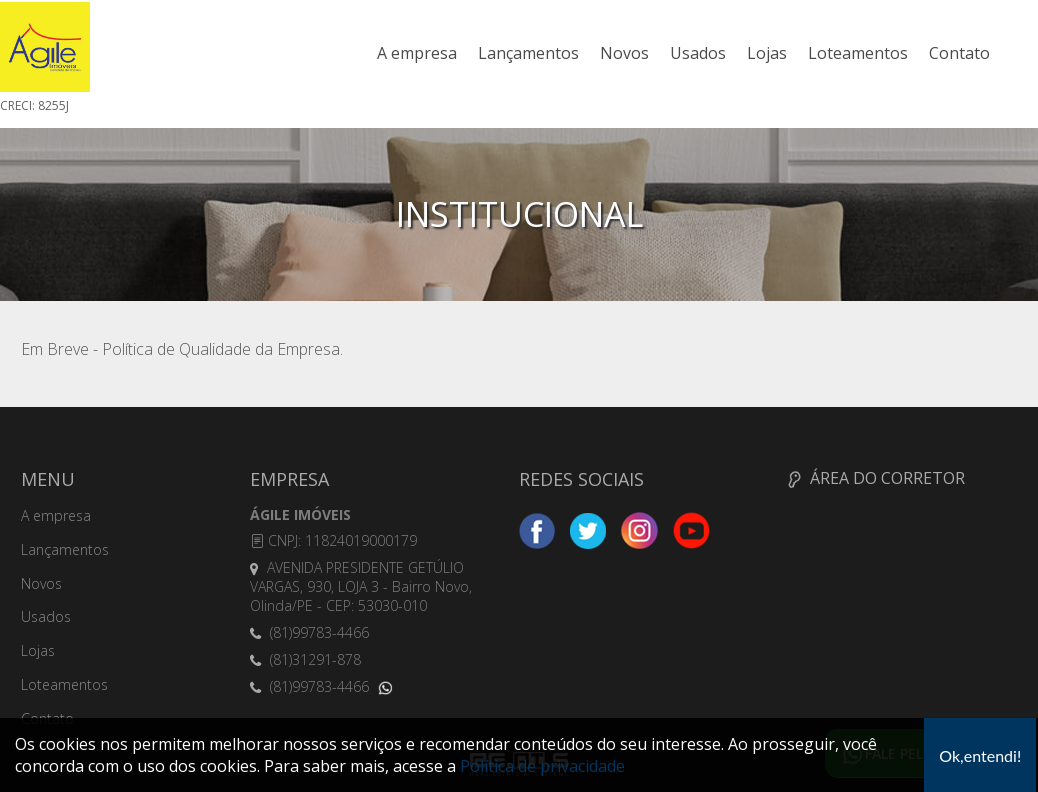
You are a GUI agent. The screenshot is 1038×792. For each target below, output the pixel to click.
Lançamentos (528, 53)
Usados (698, 53)
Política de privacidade (542, 766)
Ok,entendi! (980, 755)
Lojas (767, 53)
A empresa (417, 53)
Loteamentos (858, 53)
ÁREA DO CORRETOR (876, 478)
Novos (624, 53)
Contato (959, 53)
